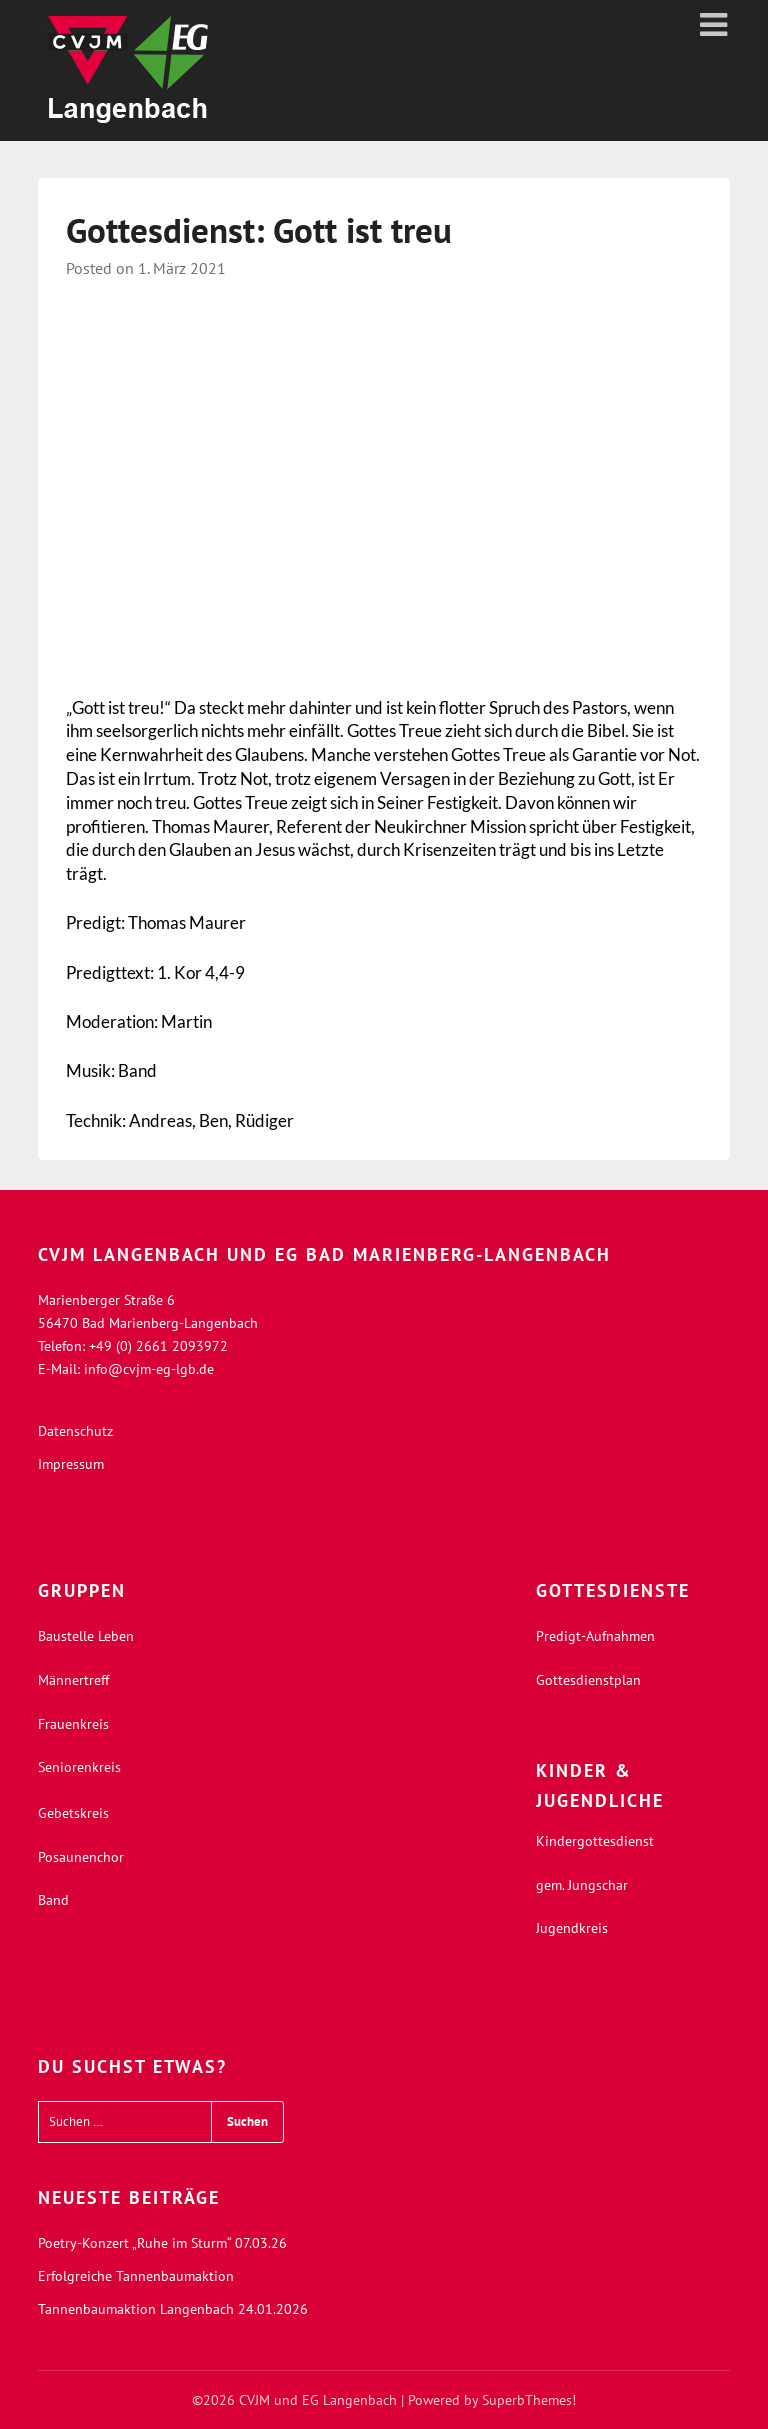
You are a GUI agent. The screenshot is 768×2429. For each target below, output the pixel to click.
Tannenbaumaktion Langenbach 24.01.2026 (173, 2309)
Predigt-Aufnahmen (595, 1636)
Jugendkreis (572, 1928)
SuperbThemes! (529, 2400)
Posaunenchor (81, 1857)
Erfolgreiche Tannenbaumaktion (136, 2276)
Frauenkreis (73, 1724)
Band (53, 1900)
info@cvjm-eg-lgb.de (149, 1369)
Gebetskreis (73, 1813)
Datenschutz (75, 1431)
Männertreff (73, 1680)
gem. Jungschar (582, 1885)
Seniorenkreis (79, 1767)
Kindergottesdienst (595, 1841)
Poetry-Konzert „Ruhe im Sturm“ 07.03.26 (162, 2243)
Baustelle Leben (86, 1636)
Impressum (71, 1464)
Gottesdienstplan (588, 1680)
